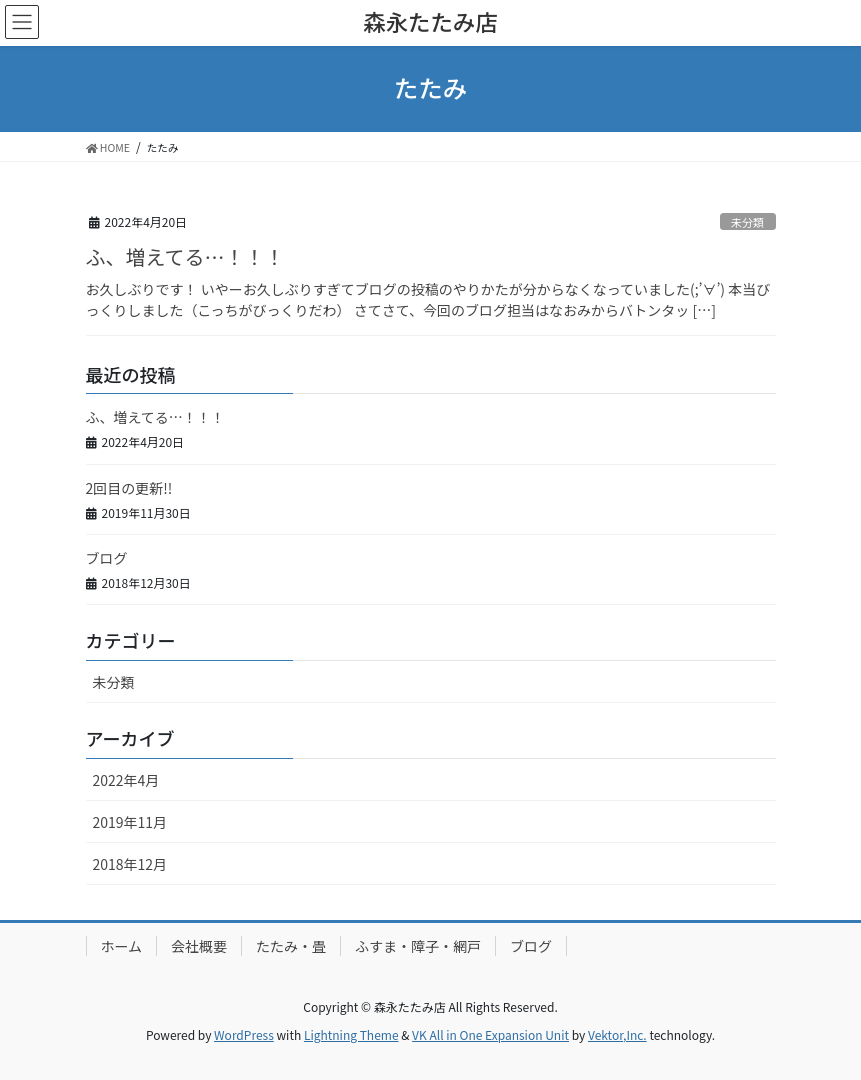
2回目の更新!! (129, 488)
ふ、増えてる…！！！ (185, 256)
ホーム (122, 946)
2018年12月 (130, 864)
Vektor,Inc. (617, 1034)
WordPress (244, 1034)
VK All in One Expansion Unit (490, 1034)
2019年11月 (130, 822)
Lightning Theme (351, 1034)
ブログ (107, 558)
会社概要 (199, 946)
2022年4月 (126, 780)
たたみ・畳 (291, 946)
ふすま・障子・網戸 (418, 946)
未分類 (748, 222)
